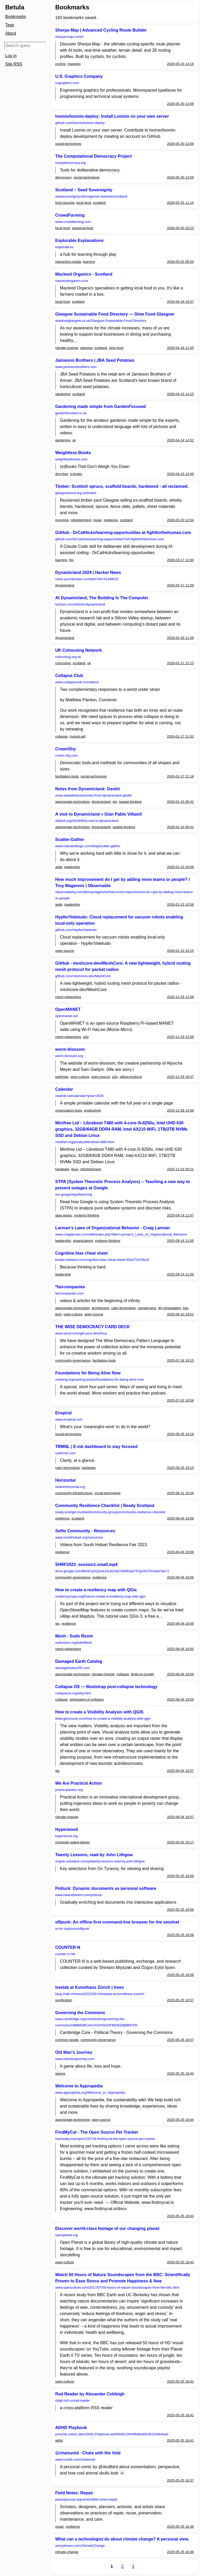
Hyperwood (66, 1829)
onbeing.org (99, 1379)
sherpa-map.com (69, 37)
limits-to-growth (142, 1674)
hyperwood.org (66, 1836)
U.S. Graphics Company (79, 76)
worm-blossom (70, 1049)
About (10, 33)
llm (71, 560)
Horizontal (65, 1480)
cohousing (63, 663)
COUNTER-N (67, 1947)
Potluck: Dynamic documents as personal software (105, 1888)
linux (74, 1169)
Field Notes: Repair (74, 2493)
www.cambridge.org (96, 2022)
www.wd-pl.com (81, 1333)
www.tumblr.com (75, 2459)
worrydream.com (80, 2546)
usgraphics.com (67, 83)
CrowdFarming (70, 215)
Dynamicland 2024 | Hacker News (88, 572)
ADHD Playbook (71, 2427)
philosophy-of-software (87, 1699)
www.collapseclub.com (77, 682)
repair (97, 520)
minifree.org (84, 1142)
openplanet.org (66, 2235)
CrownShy (65, 749)
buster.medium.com (102, 1260)
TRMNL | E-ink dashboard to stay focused (96, 1446)
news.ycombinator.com (86, 579)
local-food (83, 203)
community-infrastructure (73, 1493)
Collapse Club (69, 675)
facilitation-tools (67, 776)
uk (74, 440)
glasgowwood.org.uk (75, 493)
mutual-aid (77, 736)
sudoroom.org (73, 1643)
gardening (62, 394)
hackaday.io (105, 2139)
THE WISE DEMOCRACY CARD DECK (92, 1327)
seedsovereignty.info (91, 196)
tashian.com (80, 604)
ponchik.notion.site (111, 2434)
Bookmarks (15, 16)
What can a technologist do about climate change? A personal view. (122, 2539)
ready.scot (110, 1512)
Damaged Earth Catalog (78, 1661)
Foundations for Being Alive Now (88, 1373)
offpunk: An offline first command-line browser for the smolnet (117, 1922)
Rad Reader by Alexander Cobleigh (89, 2394)
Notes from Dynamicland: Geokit (87, 789)
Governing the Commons (80, 2012)
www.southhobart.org (79, 1537)
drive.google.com (112, 1571)
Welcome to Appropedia (79, 2086)
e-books (76, 474)
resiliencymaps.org (100, 1596)
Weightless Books (73, 452)
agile (58, 867)
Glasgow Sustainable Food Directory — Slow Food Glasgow (114, 314)
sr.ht (72, 1929)
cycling (60, 64)
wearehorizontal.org (70, 1487)
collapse (61, 736)
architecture (100, 1308)
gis (115, 802)
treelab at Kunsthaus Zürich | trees (89, 1987)
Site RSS (13, 64)
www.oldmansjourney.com (74, 2059)
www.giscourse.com (103, 1718)
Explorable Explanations (79, 240)
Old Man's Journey (73, 2052)
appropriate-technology (72, 802)
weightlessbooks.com (71, 459)
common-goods (67, 2040)
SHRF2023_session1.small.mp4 (86, 1564)
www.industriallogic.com (87, 846)
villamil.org (86, 821)
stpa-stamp (63, 1215)
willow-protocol (131, 1077)
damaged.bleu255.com (72, 1668)
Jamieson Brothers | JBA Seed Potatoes (94, 360)
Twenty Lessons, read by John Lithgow (94, 1855)
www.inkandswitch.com (78, 1895)
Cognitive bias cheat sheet (81, 1253)
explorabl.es (64, 247)
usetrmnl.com (65, 1453)
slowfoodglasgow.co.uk (100, 321)
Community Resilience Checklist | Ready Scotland (104, 1505)
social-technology (68, 144)
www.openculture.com (117, 2287)
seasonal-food (82, 228)
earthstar (61, 1077)
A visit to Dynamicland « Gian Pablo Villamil (98, 814)
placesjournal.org (86, 2499)
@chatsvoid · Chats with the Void (88, 2453)
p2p (86, 1037)
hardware (62, 1169)
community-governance (72, 1360)
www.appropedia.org (90, 2092)
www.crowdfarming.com (73, 222)
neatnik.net (79, 1096)
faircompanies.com (69, 1293)
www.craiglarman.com (121, 1234)
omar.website (93, 795)
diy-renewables (169, 1308)
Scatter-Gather (69, 839)
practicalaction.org (69, 1790)
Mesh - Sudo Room (74, 1636)
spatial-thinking (130, 802)
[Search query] (25, 46)
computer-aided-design (72, 1842)
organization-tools (68, 1110)
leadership (72, 867)
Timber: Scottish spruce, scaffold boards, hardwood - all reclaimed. (122, 486)
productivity (92, 1110)
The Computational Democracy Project (93, 156)
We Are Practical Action (78, 1783)
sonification (63, 2000)
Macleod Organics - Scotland (84, 274)
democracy (63, 177)
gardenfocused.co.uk (71, 413)
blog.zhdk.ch (100, 1994)
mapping (73, 64)
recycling (61, 520)
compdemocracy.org (70, 163)
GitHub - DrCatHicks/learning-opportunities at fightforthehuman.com (123, 532)
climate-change (66, 348)
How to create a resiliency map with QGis (96, 1590)
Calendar (64, 1089)
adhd (59, 2440)
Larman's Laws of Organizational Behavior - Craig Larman (112, 1228)
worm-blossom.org (69, 1056)
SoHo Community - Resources (85, 1531)
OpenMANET (68, 1009)
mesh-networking (68, 997)
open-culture (79, 1077)
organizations (83, 1241)
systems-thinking (86, 1215)
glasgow (86, 348)
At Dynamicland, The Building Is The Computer (101, 598)
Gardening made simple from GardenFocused (100, 406)
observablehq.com (124, 895)
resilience (111, 520)
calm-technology (123, 1308)
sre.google (73, 1194)
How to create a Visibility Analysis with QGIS (99, 1712)
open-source (64, 951)
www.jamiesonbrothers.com (76, 367)
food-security (64, 203)
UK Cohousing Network (78, 650)
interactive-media (68, 262)
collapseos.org (73, 1693)
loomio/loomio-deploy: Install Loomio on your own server (112, 116)
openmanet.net (66, 1016)
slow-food (116, 348)
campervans (147, 1308)
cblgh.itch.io (72, 2400)
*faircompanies (70, 1287)
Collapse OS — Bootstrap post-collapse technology (106, 1686)
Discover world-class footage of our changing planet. (107, 2228)
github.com (80, 123)
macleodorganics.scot (71, 281)
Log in (11, 56)
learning (89, 262)
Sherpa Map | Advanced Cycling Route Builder (101, 30)
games (60, 2073)
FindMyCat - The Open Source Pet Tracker (96, 2132)
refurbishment (81, 520)
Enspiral (63, 1413)
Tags (9, 25)
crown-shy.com (66, 755)
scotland (99, 203)
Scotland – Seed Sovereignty (84, 190)
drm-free (61, 474)
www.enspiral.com (69, 1419)
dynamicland (64, 585)
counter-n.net (65, 1954)
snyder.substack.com (100, 1861)
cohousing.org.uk (68, 657)
